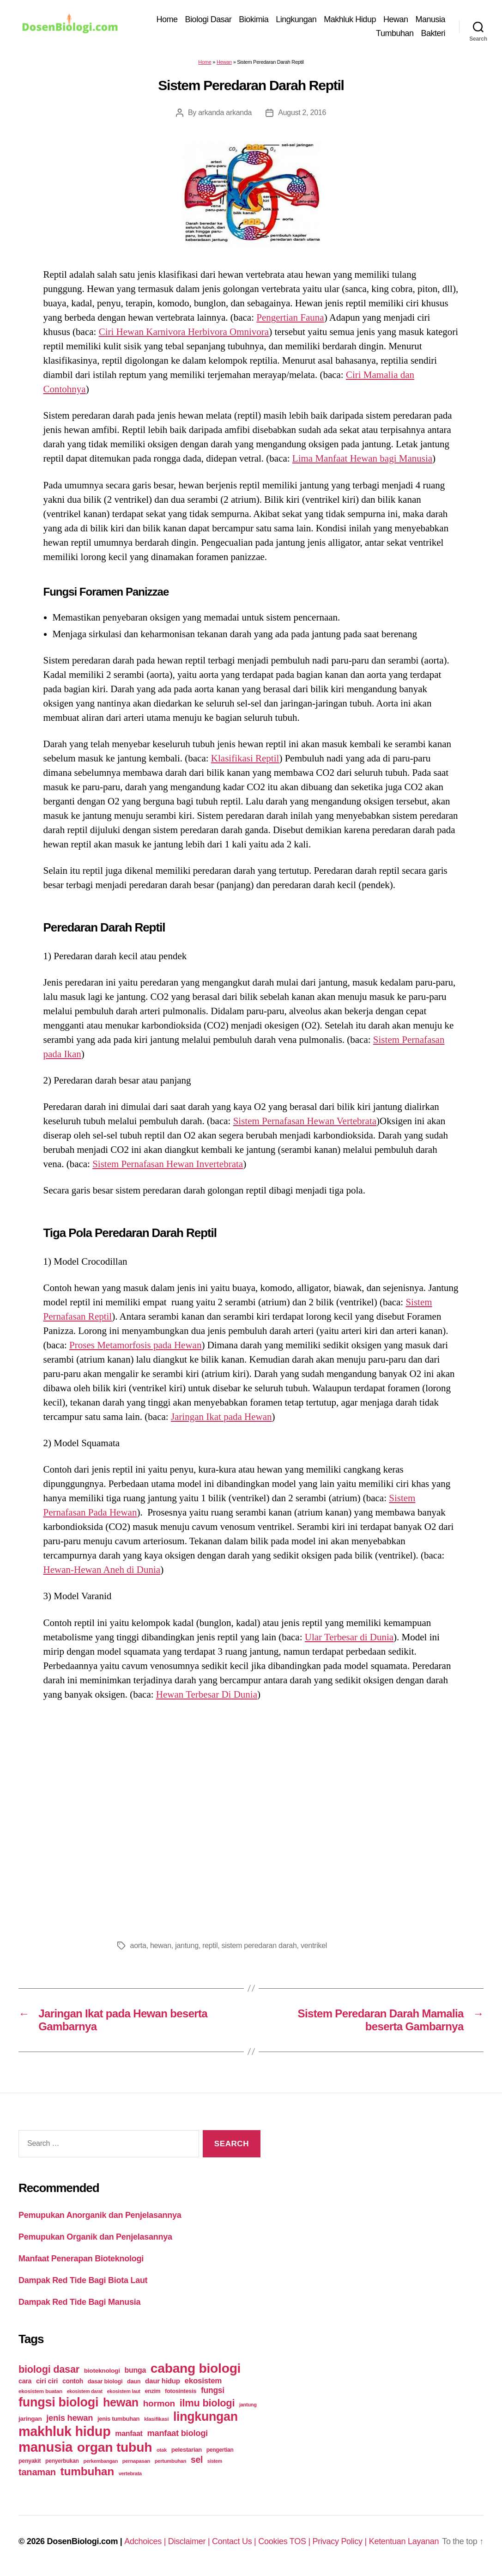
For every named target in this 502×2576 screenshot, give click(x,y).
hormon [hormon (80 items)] (159, 2403)
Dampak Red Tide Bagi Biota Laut (82, 2280)
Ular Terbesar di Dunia (349, 1637)
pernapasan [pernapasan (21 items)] (136, 2461)
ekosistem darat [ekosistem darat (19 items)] (85, 2391)
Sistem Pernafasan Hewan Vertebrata (304, 1121)
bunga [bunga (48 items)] (135, 2370)
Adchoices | (146, 2541)
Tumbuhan (394, 33)
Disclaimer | (190, 2541)
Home (167, 19)
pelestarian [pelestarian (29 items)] (186, 2449)
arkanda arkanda (225, 112)
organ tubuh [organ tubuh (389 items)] (114, 2447)
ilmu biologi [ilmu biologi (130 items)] (207, 2403)
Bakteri (433, 33)
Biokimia (253, 19)
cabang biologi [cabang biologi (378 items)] (196, 2368)
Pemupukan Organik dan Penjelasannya (95, 2236)
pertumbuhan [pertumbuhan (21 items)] (171, 2461)
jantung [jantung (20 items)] (248, 2404)
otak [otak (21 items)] (162, 2450)
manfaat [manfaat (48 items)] (128, 2433)
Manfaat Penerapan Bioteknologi (81, 2258)
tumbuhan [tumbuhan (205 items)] (87, 2471)
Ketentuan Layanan (404, 2541)
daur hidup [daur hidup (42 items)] (162, 2381)
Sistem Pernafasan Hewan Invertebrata (167, 1163)
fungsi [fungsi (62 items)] (212, 2390)
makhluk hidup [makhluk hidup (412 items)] (64, 2431)
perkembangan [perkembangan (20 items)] (100, 2461)
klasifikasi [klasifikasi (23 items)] (156, 2419)
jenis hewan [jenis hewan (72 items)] (69, 2418)
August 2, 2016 (302, 112)
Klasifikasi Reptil (245, 758)
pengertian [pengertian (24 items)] (220, 2450)
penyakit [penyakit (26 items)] (29, 2461)
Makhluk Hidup (350, 19)
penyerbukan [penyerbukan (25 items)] (62, 2461)
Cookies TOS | (285, 2541)
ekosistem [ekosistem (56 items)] (203, 2380)
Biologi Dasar (208, 19)
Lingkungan (296, 19)
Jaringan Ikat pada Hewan (221, 1416)
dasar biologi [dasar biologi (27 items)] (105, 2381)
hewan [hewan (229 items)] (121, 2402)
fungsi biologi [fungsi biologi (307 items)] (58, 2402)
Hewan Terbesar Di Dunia (206, 1694)
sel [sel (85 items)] (197, 2460)
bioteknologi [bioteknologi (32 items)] (102, 2370)
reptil (210, 1945)
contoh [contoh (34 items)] (72, 2381)
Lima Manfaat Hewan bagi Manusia (362, 458)
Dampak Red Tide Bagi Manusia (79, 2302)
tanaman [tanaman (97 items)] (37, 2472)
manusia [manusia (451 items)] (45, 2446)
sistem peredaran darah (259, 1945)
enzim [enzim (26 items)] (152, 2391)
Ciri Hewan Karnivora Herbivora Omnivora (184, 331)
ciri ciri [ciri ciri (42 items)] (47, 2381)
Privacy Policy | (341, 2541)
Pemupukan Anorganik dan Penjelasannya (99, 2215)
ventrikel (314, 1945)
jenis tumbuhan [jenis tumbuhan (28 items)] (118, 2418)
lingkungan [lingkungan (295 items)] (205, 2417)
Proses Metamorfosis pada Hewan (135, 1345)
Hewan (395, 19)
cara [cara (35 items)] (24, 2381)
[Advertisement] (251, 1818)
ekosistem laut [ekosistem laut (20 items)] (123, 2391)
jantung (187, 1945)
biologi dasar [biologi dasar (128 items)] (48, 2369)
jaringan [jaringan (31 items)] (30, 2418)
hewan (160, 1945)
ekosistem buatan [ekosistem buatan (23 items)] (40, 2391)
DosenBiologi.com (82, 2541)
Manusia (430, 19)
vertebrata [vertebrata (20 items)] (130, 2473)
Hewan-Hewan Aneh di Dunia (102, 1569)
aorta (138, 1945)
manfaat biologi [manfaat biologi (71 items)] (177, 2433)
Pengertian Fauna (290, 317)
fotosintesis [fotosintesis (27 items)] (180, 2390)
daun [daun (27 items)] (133, 2381)
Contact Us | (235, 2541)
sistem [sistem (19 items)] (214, 2461)
